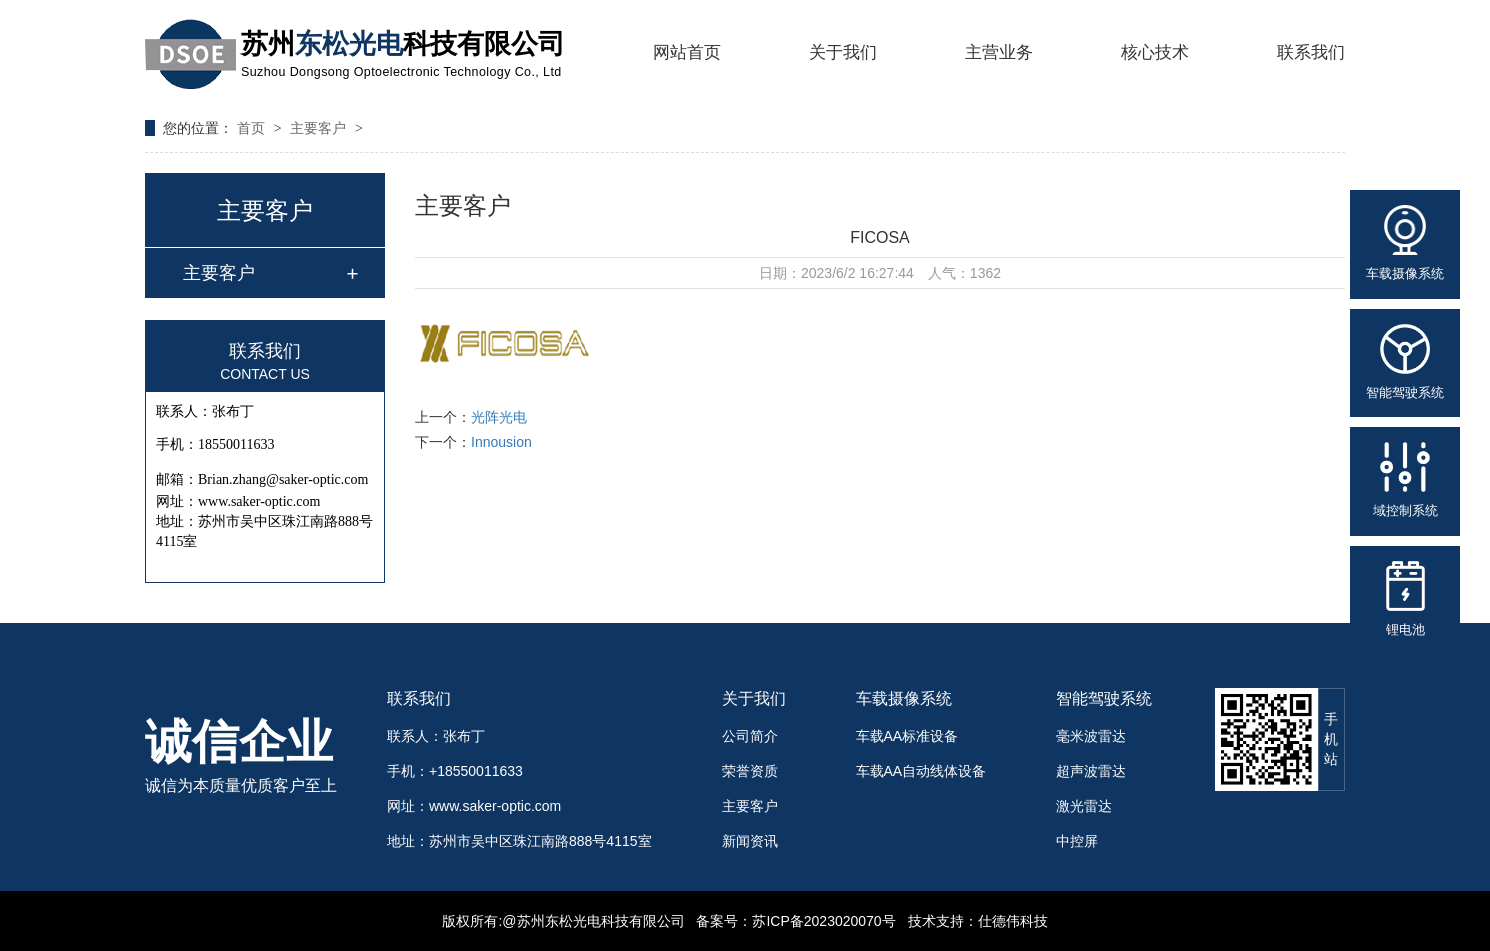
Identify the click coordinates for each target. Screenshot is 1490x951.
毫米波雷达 (1091, 736)
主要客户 (320, 128)
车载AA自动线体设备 (921, 771)
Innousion (501, 442)
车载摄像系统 (904, 698)
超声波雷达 (1091, 771)
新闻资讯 (750, 841)
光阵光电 (499, 417)
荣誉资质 (750, 771)
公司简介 (750, 736)
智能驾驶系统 (1104, 698)
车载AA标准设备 (907, 736)
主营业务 (999, 52)
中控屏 (1077, 841)
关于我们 (843, 52)
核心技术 (1155, 52)
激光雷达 (1084, 806)
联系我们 (1311, 52)
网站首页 (687, 52)
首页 (253, 128)
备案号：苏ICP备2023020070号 (795, 921)
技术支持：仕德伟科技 (978, 921)
